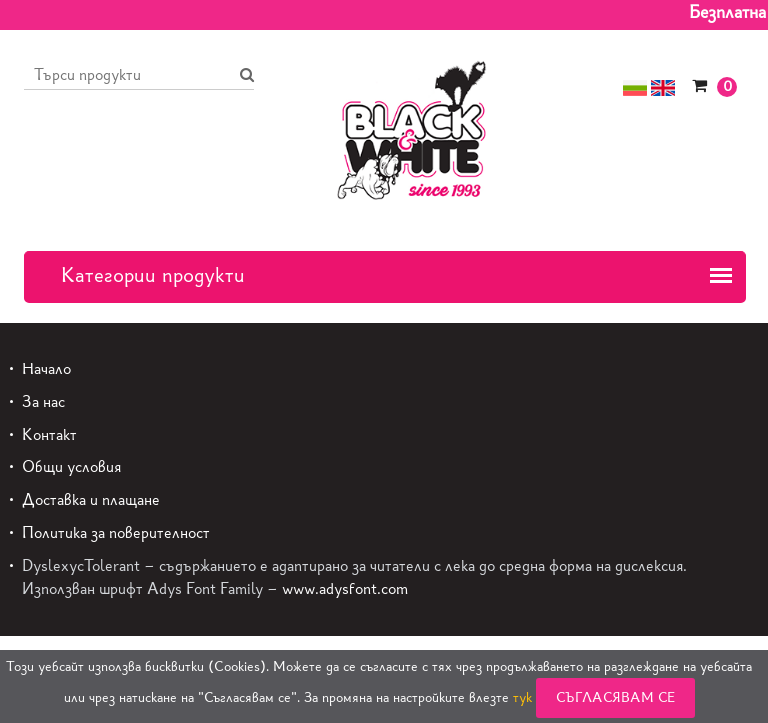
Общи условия (71, 466)
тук (522, 697)
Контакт (49, 434)
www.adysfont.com (345, 588)
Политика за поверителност (116, 532)
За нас (43, 401)
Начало (46, 368)
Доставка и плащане (91, 499)
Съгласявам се (615, 697)
